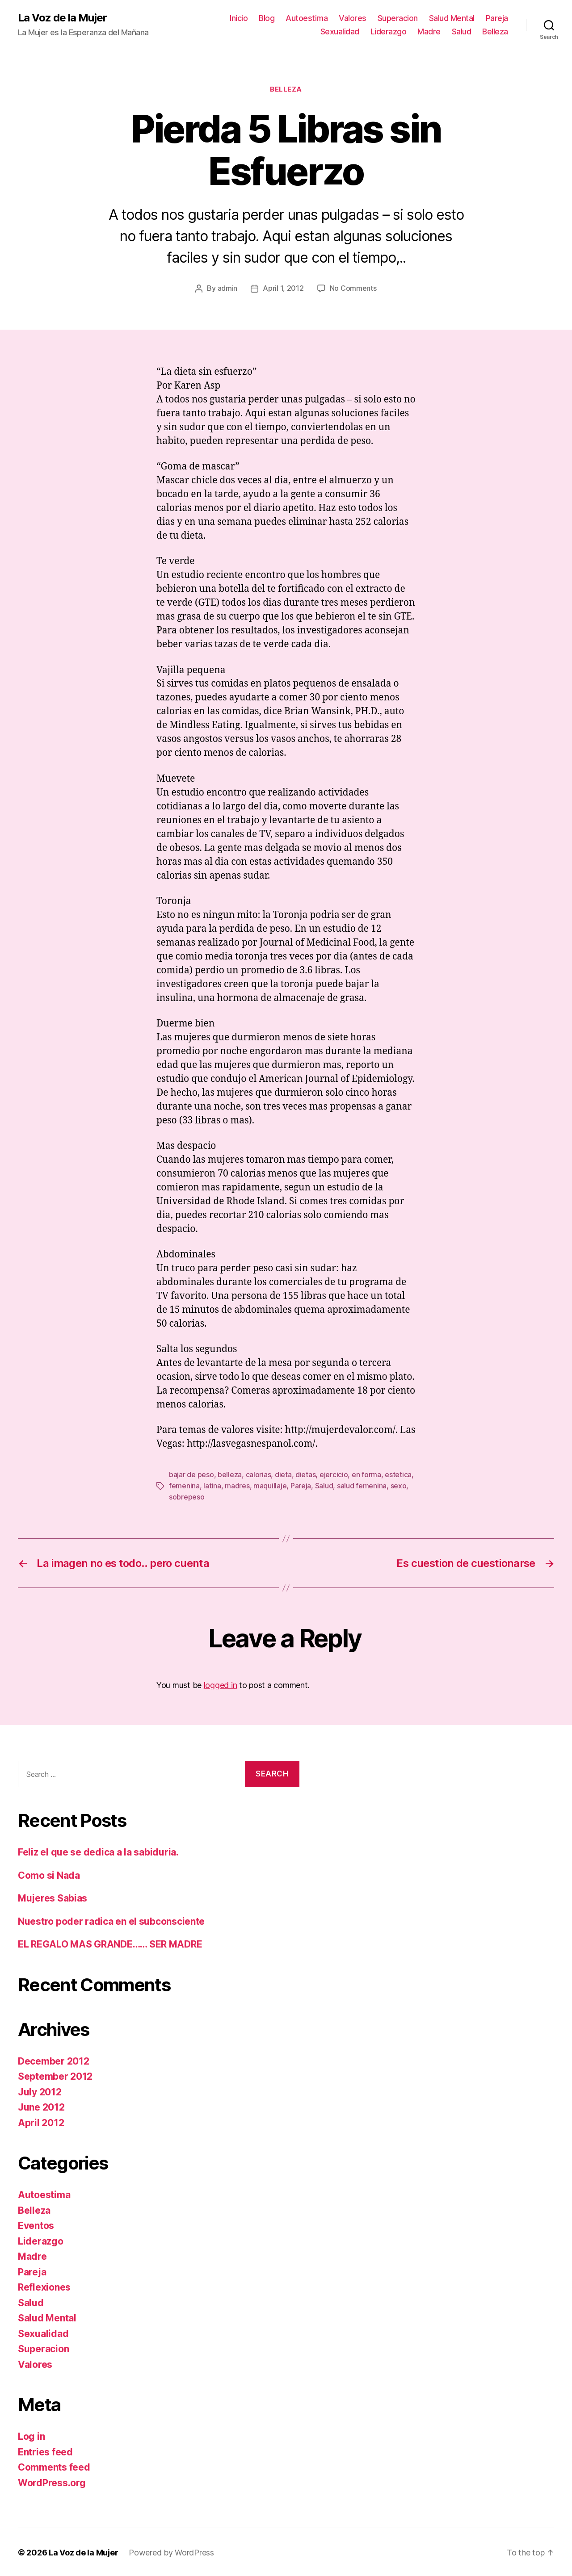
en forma (366, 1474)
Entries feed (45, 2450)
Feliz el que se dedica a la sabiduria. (98, 1850)
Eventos (36, 2223)
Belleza (495, 31)
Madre (429, 31)
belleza (230, 1474)
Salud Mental (452, 18)
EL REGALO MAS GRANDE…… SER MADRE (110, 1942)
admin (228, 288)
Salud (461, 31)
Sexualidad (339, 31)
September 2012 (55, 2074)
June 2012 (41, 2105)
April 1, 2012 (283, 288)
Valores (352, 18)
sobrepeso (187, 1495)
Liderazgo (388, 31)
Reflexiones (44, 2285)
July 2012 (40, 2090)
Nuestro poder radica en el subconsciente (111, 1919)
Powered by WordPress (171, 2550)
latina (212, 1484)
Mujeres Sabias (52, 1896)
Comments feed (54, 2465)
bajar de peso (191, 1474)
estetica (398, 1474)
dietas (305, 1474)
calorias (258, 1474)
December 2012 (53, 2059)
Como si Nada (49, 1873)
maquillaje (269, 1484)
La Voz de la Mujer (62, 18)
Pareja (497, 18)
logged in (220, 1683)
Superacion (398, 18)
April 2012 (41, 2121)
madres (237, 1484)
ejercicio (334, 1474)
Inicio (239, 18)
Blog (266, 18)
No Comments (353, 288)
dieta (283, 1474)
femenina (184, 1484)
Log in (31, 2434)
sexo (399, 1484)
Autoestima (307, 18)
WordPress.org (52, 2481)
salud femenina (362, 1484)
